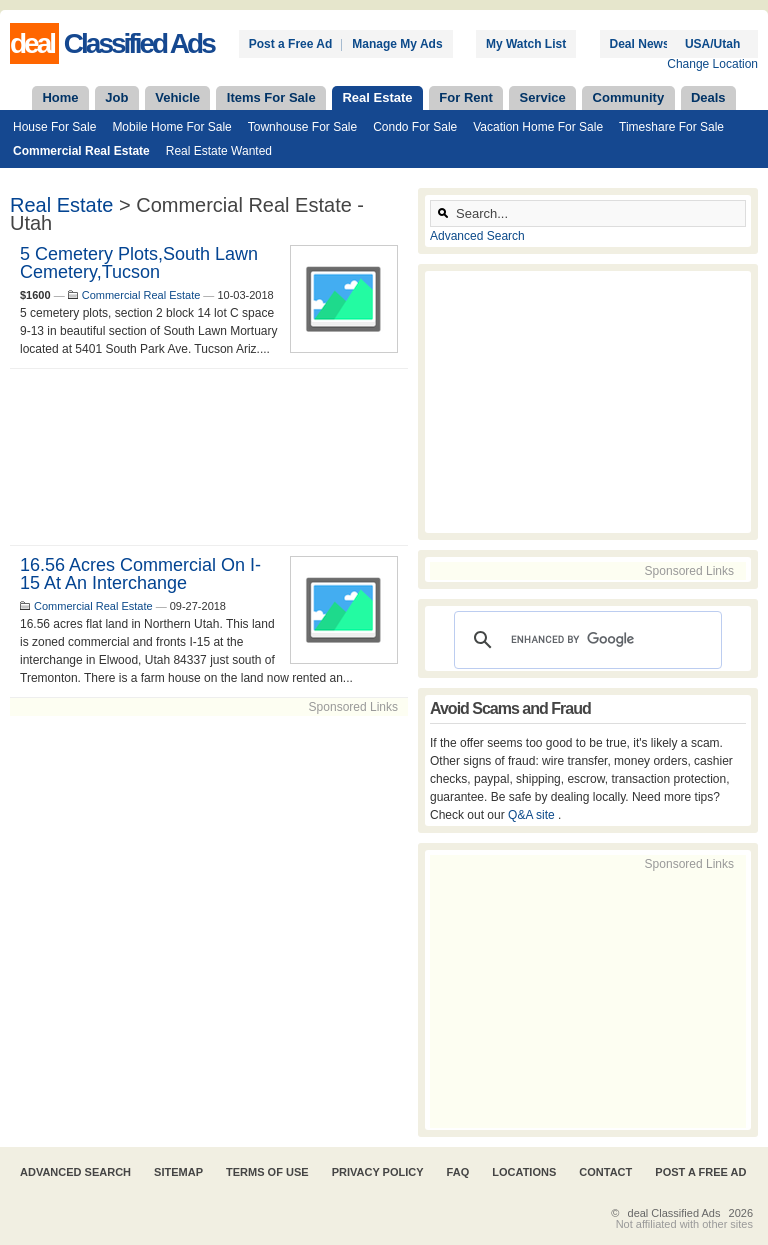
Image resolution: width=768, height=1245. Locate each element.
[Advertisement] (209, 457)
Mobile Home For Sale (171, 127)
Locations (524, 1172)
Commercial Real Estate (81, 151)
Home (60, 97)
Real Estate (377, 97)
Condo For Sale (415, 127)
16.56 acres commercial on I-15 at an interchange (140, 574)
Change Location (712, 64)
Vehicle (177, 97)
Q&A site (533, 815)
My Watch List (526, 44)
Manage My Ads (397, 44)
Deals (708, 97)
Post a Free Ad (291, 44)
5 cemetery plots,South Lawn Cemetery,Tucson (139, 263)
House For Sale (54, 127)
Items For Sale (271, 97)
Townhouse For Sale (302, 127)
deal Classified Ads (674, 1213)
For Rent (465, 97)
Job (116, 97)
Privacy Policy (378, 1172)
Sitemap (178, 1172)
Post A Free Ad (700, 1172)
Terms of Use (267, 1172)
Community (629, 97)
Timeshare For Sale (671, 127)
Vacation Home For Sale (538, 127)
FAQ (458, 1172)
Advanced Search (477, 236)
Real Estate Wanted (219, 151)
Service (543, 97)
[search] (585, 640)
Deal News (640, 44)
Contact (605, 1172)
